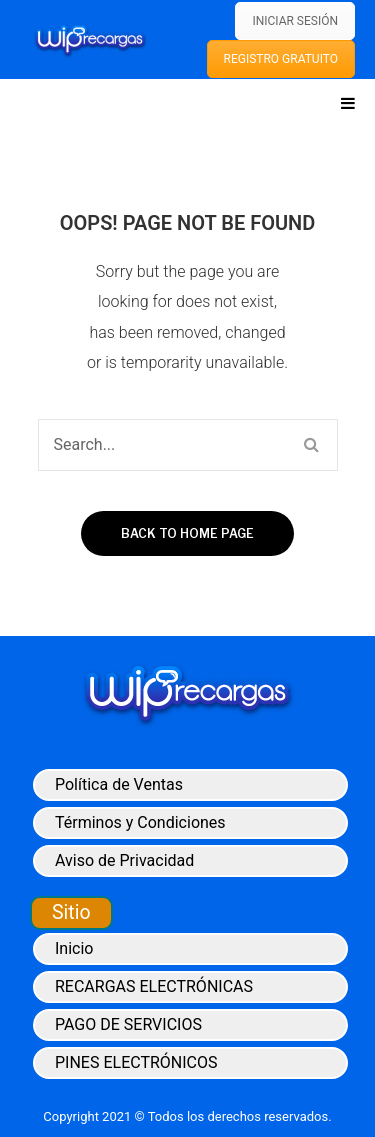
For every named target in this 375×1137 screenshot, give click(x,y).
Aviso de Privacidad (124, 860)
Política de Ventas (119, 784)
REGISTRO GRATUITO (281, 59)
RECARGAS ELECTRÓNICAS (154, 986)
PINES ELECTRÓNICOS (136, 1062)
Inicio (74, 948)
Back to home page (187, 533)
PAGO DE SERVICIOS (128, 1024)
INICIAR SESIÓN (295, 21)
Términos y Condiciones (140, 822)
